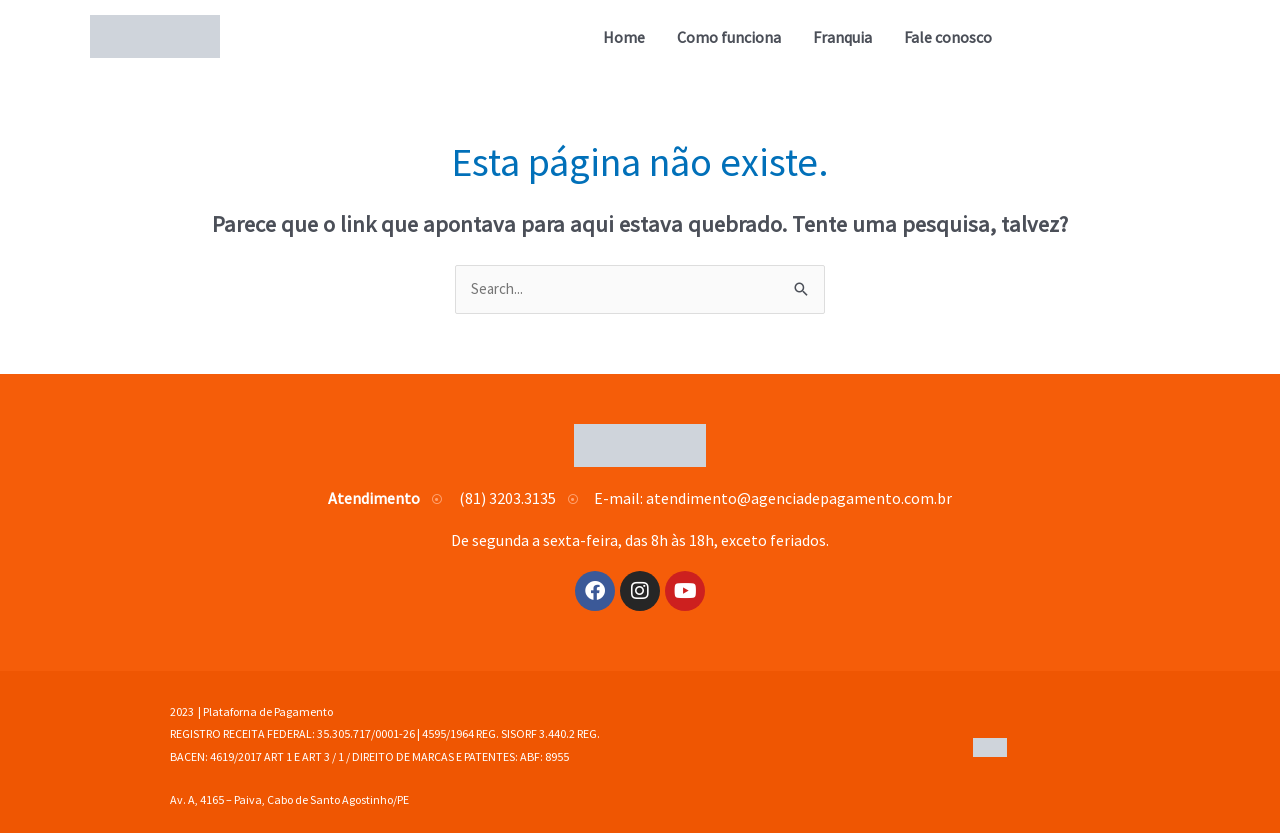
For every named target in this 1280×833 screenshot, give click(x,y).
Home (624, 37)
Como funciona (729, 37)
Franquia (842, 37)
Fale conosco (948, 37)
